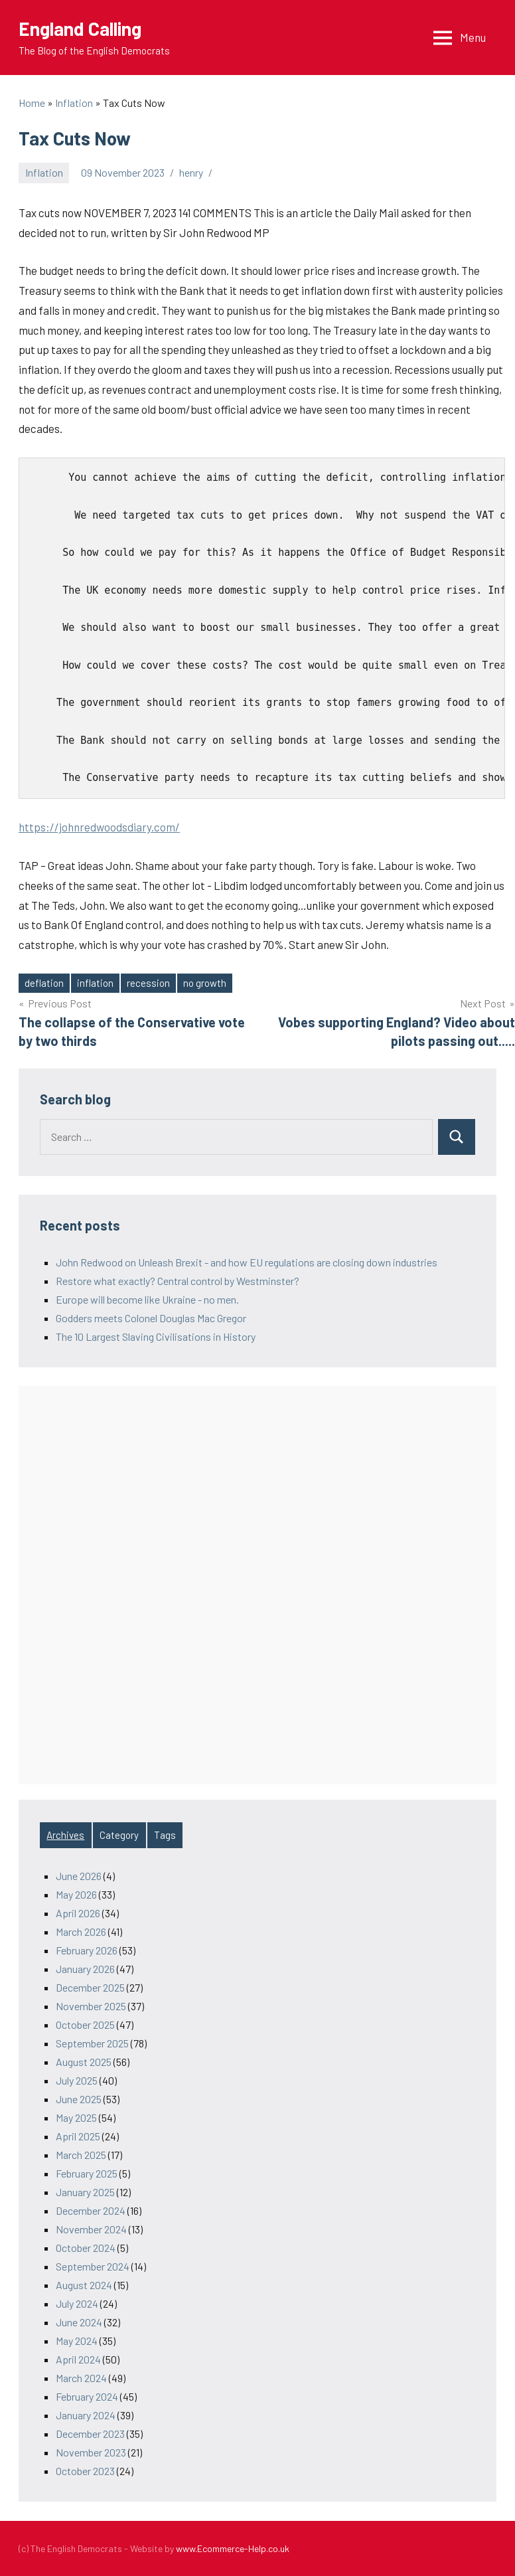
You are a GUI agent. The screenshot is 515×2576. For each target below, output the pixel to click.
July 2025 (77, 2080)
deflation (44, 983)
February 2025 (86, 2173)
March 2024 (81, 2377)
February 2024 (87, 2396)
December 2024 (90, 2210)
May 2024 (77, 2340)
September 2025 (92, 2043)
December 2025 (90, 1987)
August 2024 (84, 2284)
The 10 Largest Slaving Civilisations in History (156, 1336)
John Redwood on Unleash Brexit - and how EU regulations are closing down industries (246, 1262)
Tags (165, 1835)
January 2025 (85, 2192)
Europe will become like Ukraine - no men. (147, 1299)
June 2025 (79, 2099)
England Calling (80, 28)
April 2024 (78, 2359)
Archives (65, 1835)
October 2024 (85, 2247)
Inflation (44, 172)
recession (148, 983)
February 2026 (86, 1950)
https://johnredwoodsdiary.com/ (99, 826)
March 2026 (81, 1931)
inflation (95, 983)
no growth (204, 983)
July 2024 (77, 2303)
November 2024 (91, 2229)
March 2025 (81, 2154)
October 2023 (85, 2470)
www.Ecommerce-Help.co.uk (232, 2548)
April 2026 (78, 1913)
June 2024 (79, 2322)
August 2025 (83, 2061)
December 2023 (90, 2433)
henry (191, 172)
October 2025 (85, 2024)
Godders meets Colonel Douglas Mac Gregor (151, 1318)
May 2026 (76, 1894)
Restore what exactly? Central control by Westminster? (177, 1280)
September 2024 (92, 2266)
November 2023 (91, 2452)
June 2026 (79, 1875)
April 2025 (78, 2136)
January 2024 (85, 2415)
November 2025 (91, 2006)
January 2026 (85, 1968)
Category (119, 1835)
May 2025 (76, 2117)
